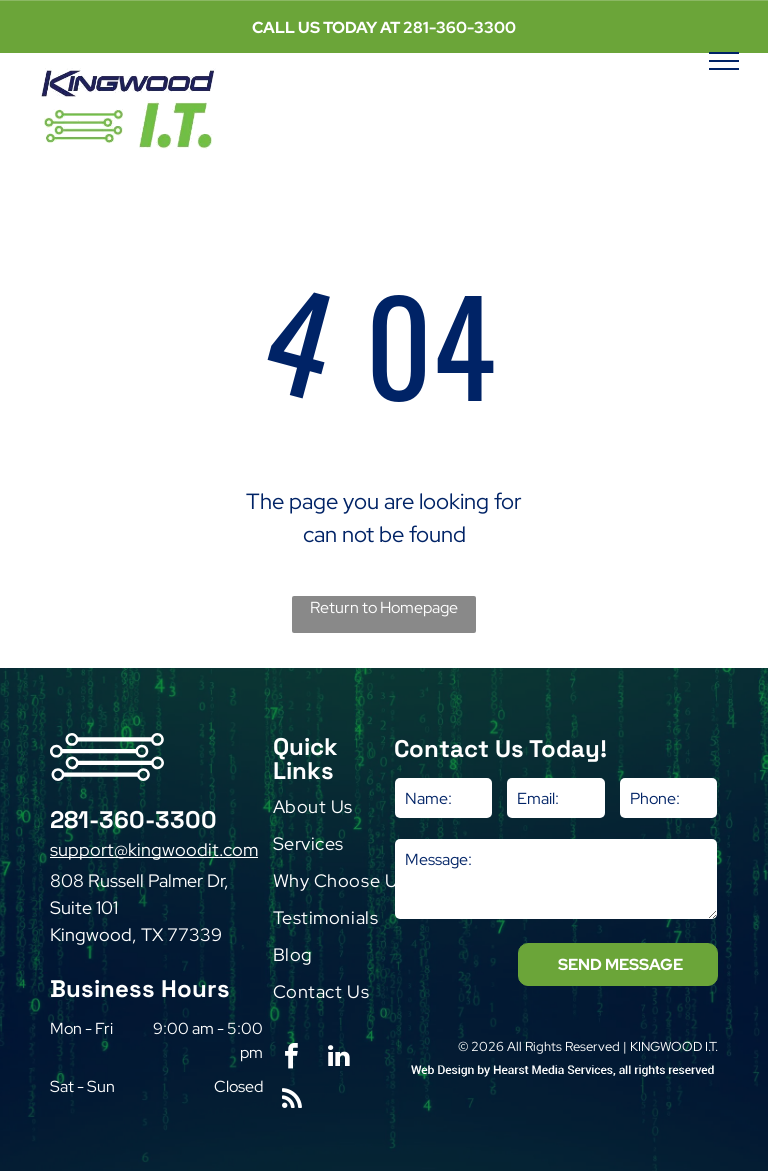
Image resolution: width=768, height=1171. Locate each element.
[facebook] (292, 1058)
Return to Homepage (384, 607)
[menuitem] (354, 811)
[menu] (724, 61)
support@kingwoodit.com (154, 849)
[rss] (292, 1101)
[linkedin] (339, 1058)
